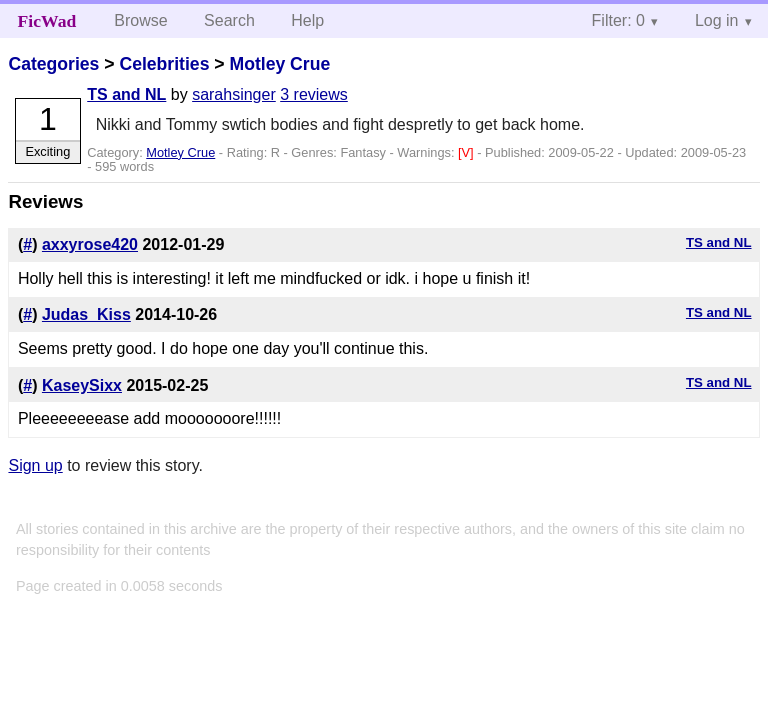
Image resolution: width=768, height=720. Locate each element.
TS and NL (126, 94)
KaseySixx (82, 385)
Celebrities (164, 64)
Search (229, 20)
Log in (717, 20)
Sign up (35, 465)
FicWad (47, 21)
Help (307, 20)
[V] (467, 152)
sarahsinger (234, 94)
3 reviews (314, 94)
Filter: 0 (618, 20)
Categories (53, 64)
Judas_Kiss (86, 314)
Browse (140, 20)
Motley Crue (279, 64)
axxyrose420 (90, 244)
